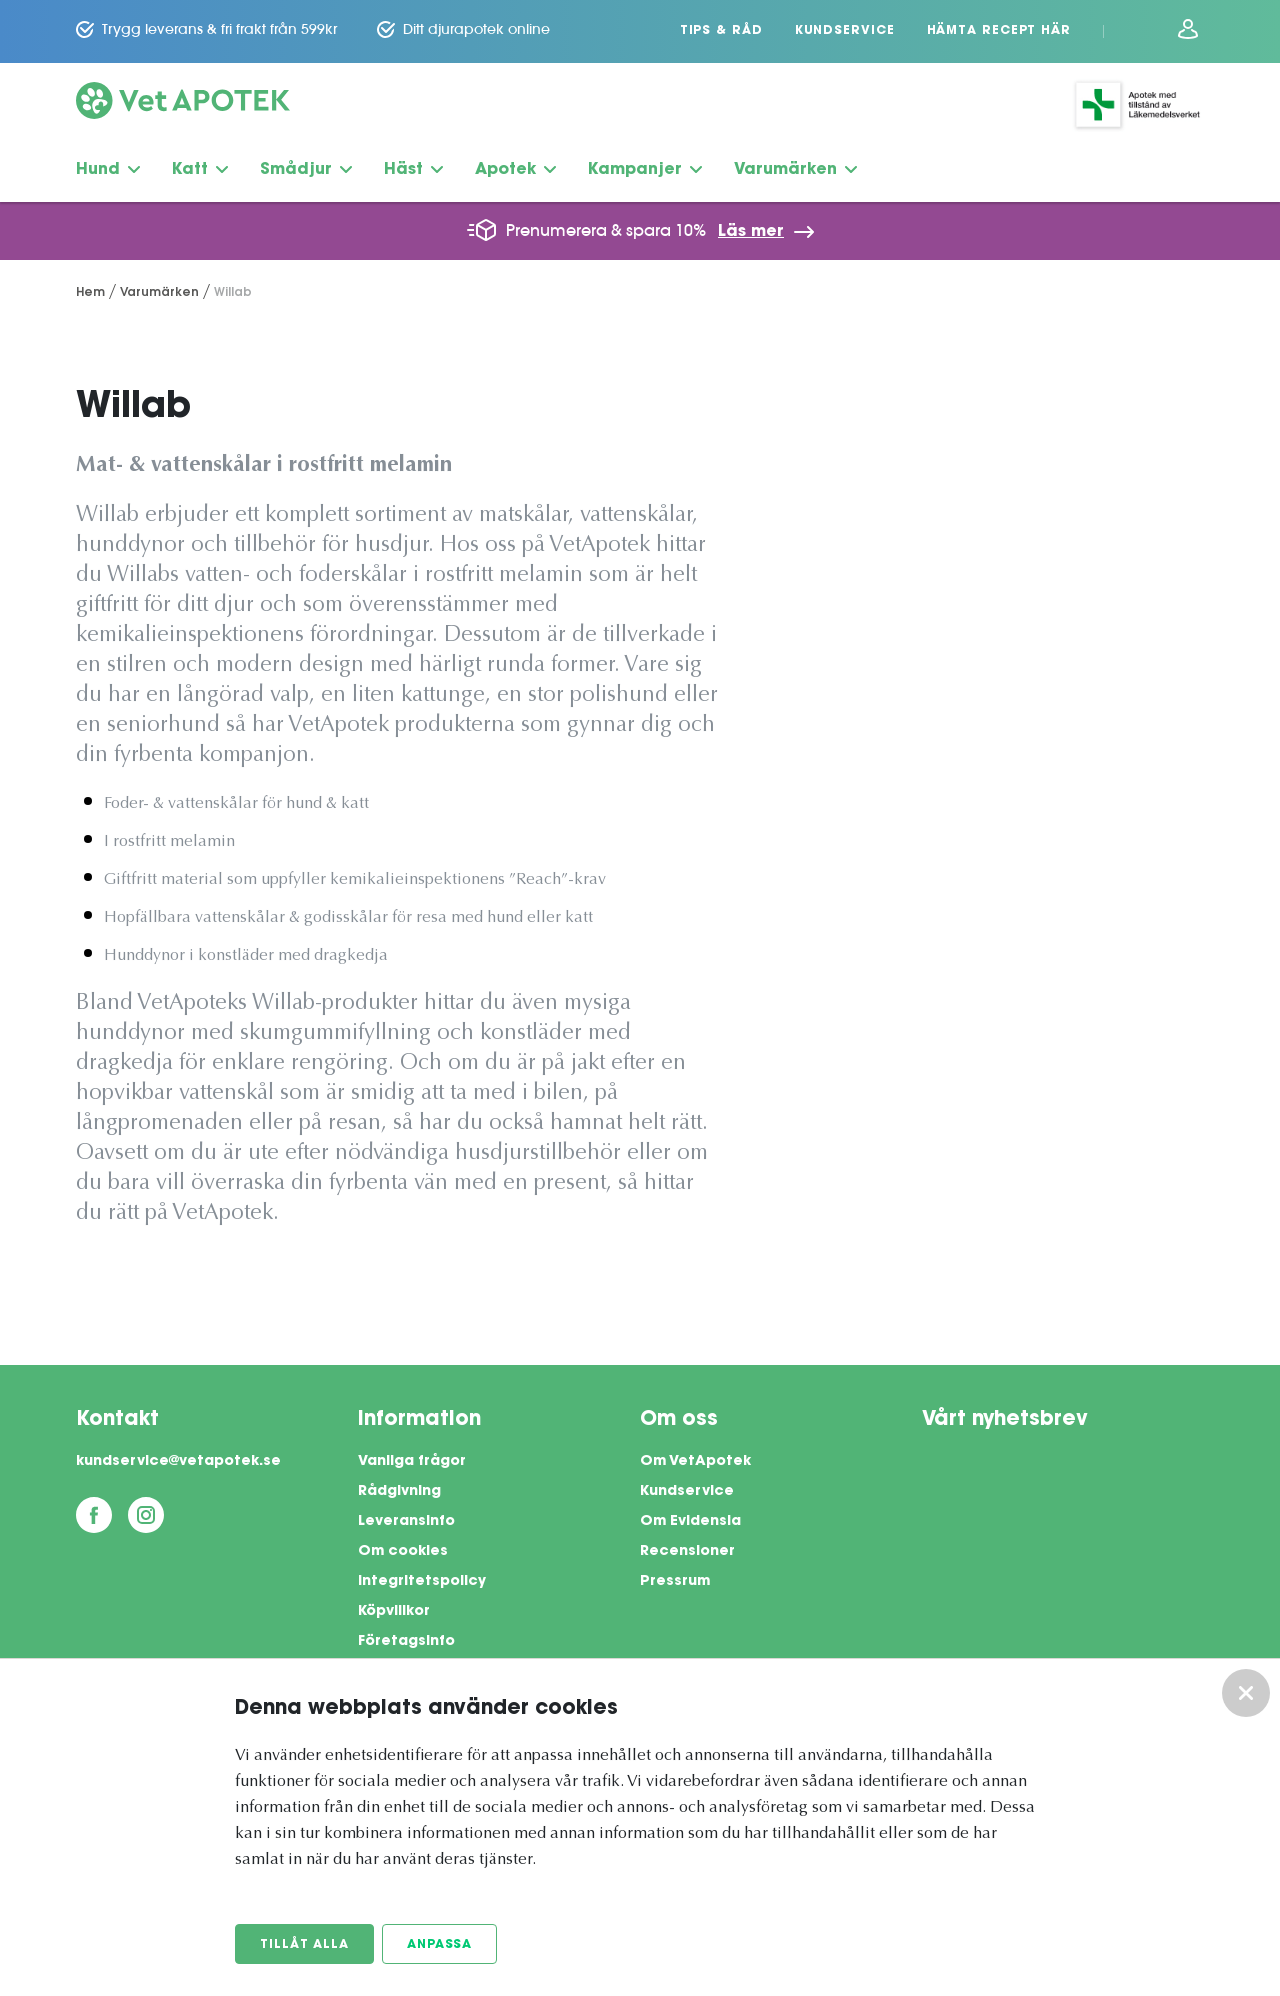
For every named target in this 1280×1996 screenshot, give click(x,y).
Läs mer (751, 232)
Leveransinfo (406, 1522)
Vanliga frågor (412, 1462)
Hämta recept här (999, 31)
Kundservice (845, 31)
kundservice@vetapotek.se (178, 1462)
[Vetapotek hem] (183, 105)
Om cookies (403, 1552)
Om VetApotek (695, 1462)
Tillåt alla (304, 1945)
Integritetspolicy (422, 1582)
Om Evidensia (690, 1522)
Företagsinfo (406, 1642)
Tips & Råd (721, 31)
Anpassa (439, 1945)
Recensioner (687, 1552)
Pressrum (675, 1582)
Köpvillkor (394, 1612)
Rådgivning (399, 1492)
